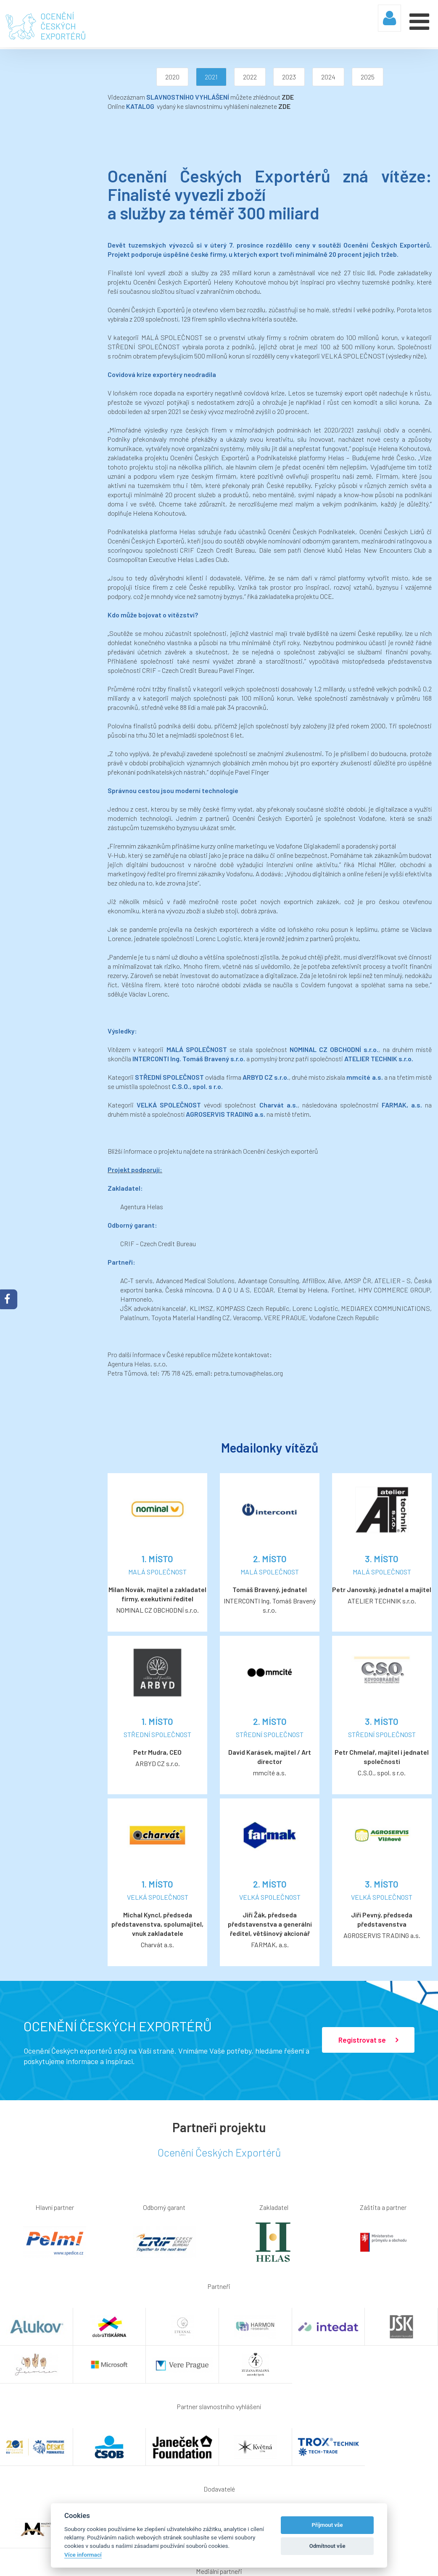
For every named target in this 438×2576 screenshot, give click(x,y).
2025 (317, 77)
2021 (160, 77)
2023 (238, 77)
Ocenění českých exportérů (179, 1040)
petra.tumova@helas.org (147, 1253)
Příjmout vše (327, 2525)
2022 (199, 77)
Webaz (419, 2562)
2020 (121, 77)
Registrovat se (368, 1901)
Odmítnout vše (327, 2546)
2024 (277, 77)
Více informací (83, 2554)
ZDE (186, 97)
